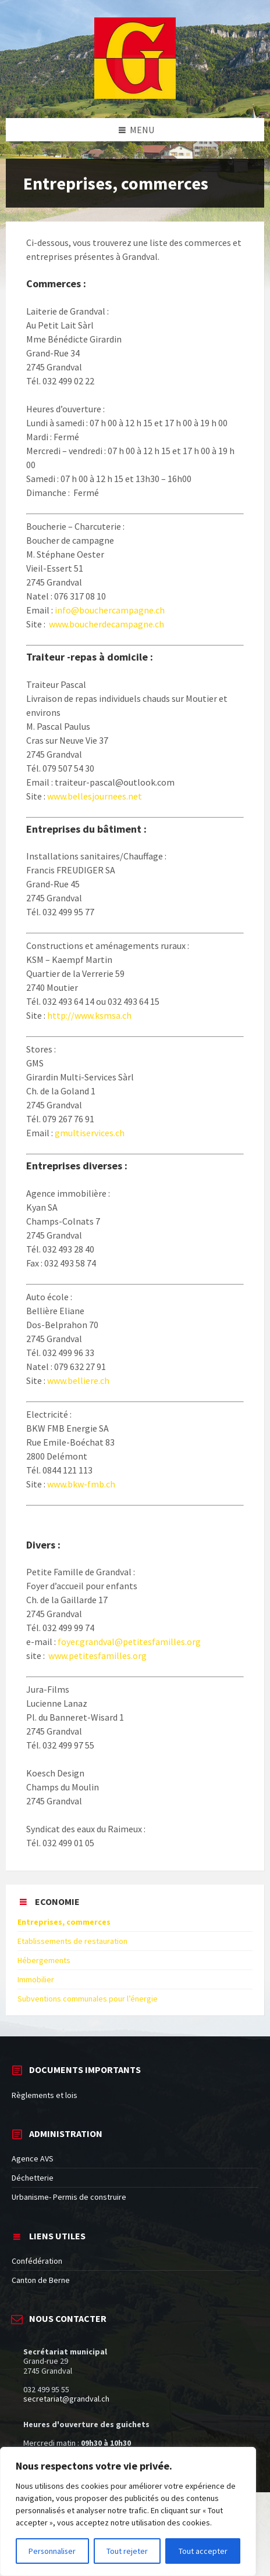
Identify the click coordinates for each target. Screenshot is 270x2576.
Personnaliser (53, 2551)
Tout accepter (203, 2551)
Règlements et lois (44, 2095)
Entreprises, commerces (64, 1922)
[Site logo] (135, 95)
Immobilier (35, 1979)
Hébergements (43, 1960)
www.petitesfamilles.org (97, 1655)
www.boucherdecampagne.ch (105, 624)
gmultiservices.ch (89, 1133)
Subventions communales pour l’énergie (87, 1998)
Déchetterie (33, 2177)
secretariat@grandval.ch (66, 2398)
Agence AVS (33, 2158)
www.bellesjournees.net (94, 796)
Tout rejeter (127, 2551)
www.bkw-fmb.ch (81, 1484)
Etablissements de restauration (72, 1941)
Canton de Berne (41, 2280)
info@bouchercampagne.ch (110, 610)
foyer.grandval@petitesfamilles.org (129, 1641)
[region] (128, 2511)
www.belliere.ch (77, 1380)
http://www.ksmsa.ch (89, 1015)
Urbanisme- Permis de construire (69, 2197)
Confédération (37, 2261)
